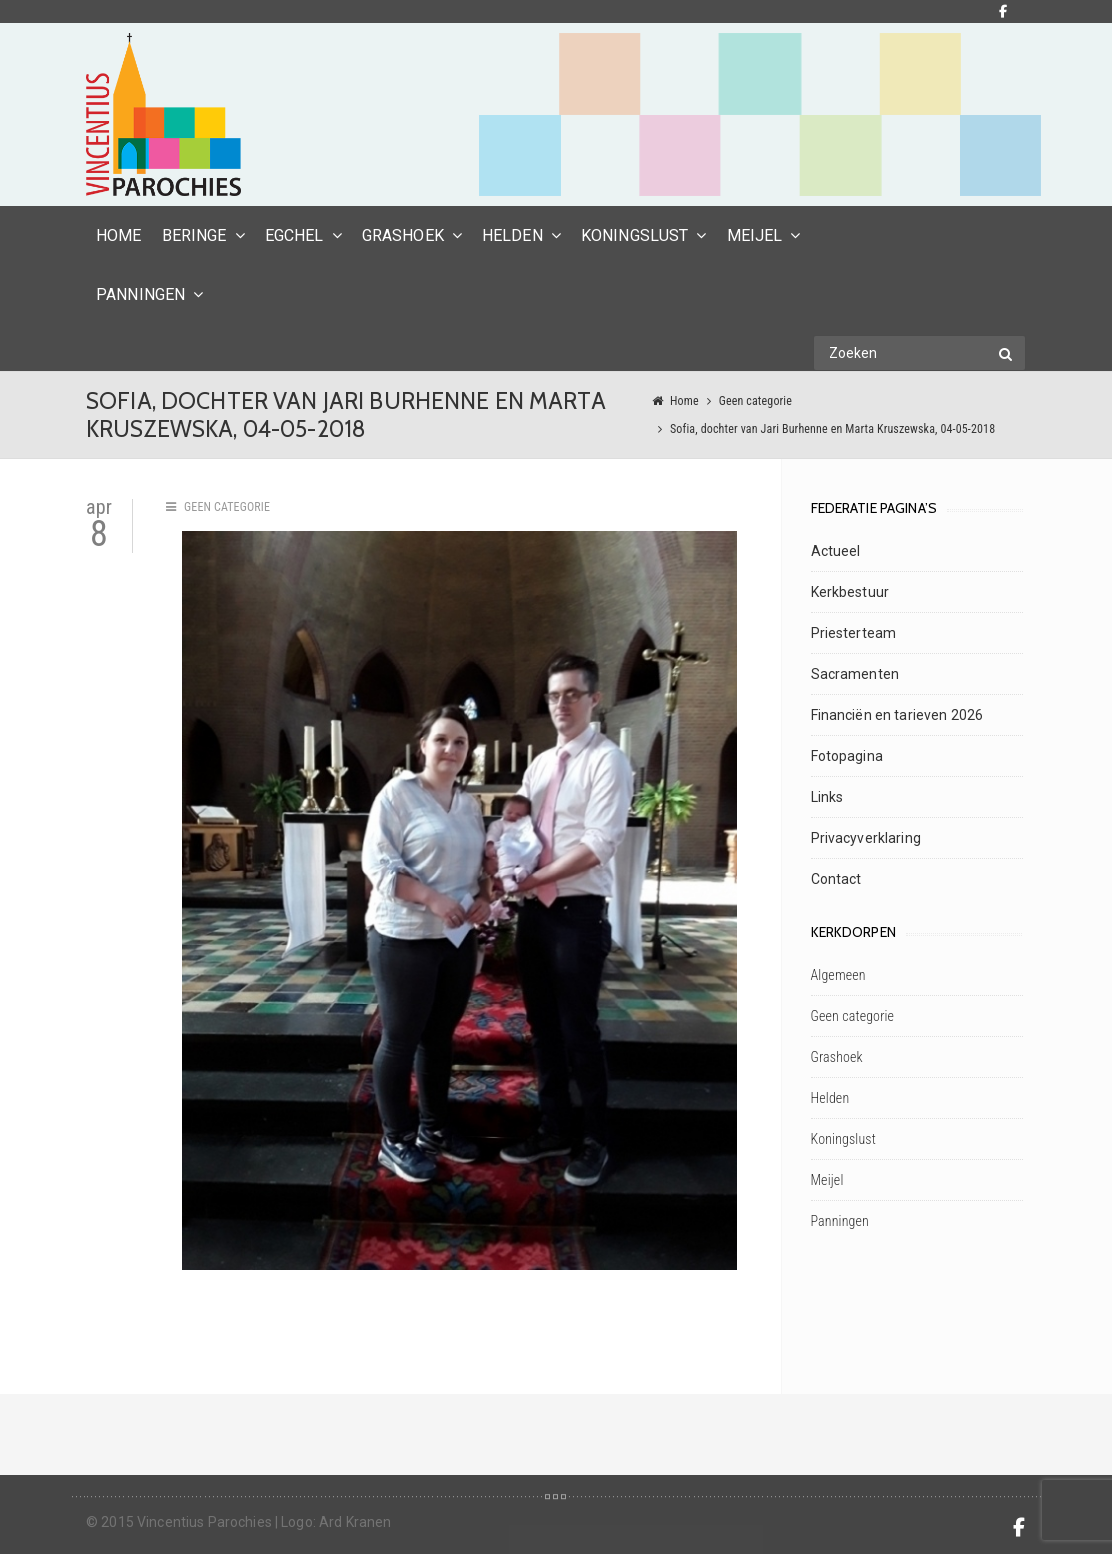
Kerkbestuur (850, 592)
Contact (836, 879)
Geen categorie (755, 401)
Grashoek (403, 235)
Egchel (294, 235)
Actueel (836, 551)
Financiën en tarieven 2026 (897, 715)
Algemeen (838, 975)
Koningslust (635, 235)
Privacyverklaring (866, 838)
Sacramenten (855, 674)
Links (827, 797)
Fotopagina (847, 756)
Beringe (194, 235)
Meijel (755, 235)
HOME (119, 235)
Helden (512, 235)
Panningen (140, 294)
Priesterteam (854, 633)
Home (684, 401)
